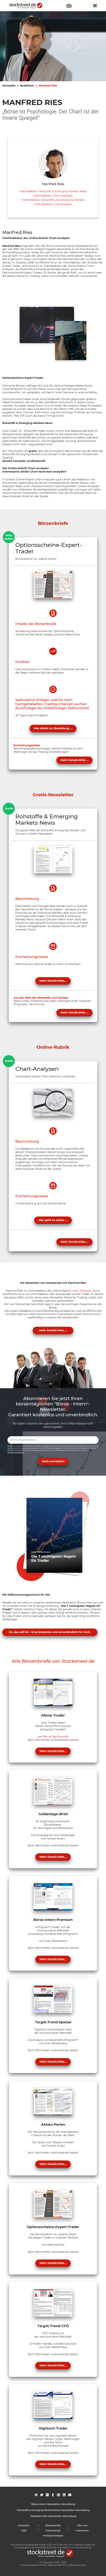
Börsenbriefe (53, 2525)
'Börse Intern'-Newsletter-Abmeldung (53, 2504)
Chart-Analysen (81, 1290)
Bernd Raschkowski (56, 1736)
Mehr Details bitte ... (74, 760)
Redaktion (27, 85)
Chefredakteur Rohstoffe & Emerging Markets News (53, 191)
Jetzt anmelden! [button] (53, 1461)
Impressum (82, 2530)
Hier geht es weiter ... (53, 1220)
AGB (23, 2530)
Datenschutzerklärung (15, 1452)
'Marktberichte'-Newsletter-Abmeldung (53, 2516)
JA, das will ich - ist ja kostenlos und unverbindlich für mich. (50, 1632)
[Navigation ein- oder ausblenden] (95, 5)
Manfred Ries (48, 85)
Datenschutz (53, 2530)
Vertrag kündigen (53, 2535)
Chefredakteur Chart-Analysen (53, 195)
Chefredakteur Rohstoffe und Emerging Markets (53, 200)
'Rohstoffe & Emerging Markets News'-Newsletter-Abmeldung (53, 2510)
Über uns (82, 2525)
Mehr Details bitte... (53, 980)
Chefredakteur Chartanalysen (53, 204)
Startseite (8, 85)
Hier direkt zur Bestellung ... (53, 728)
